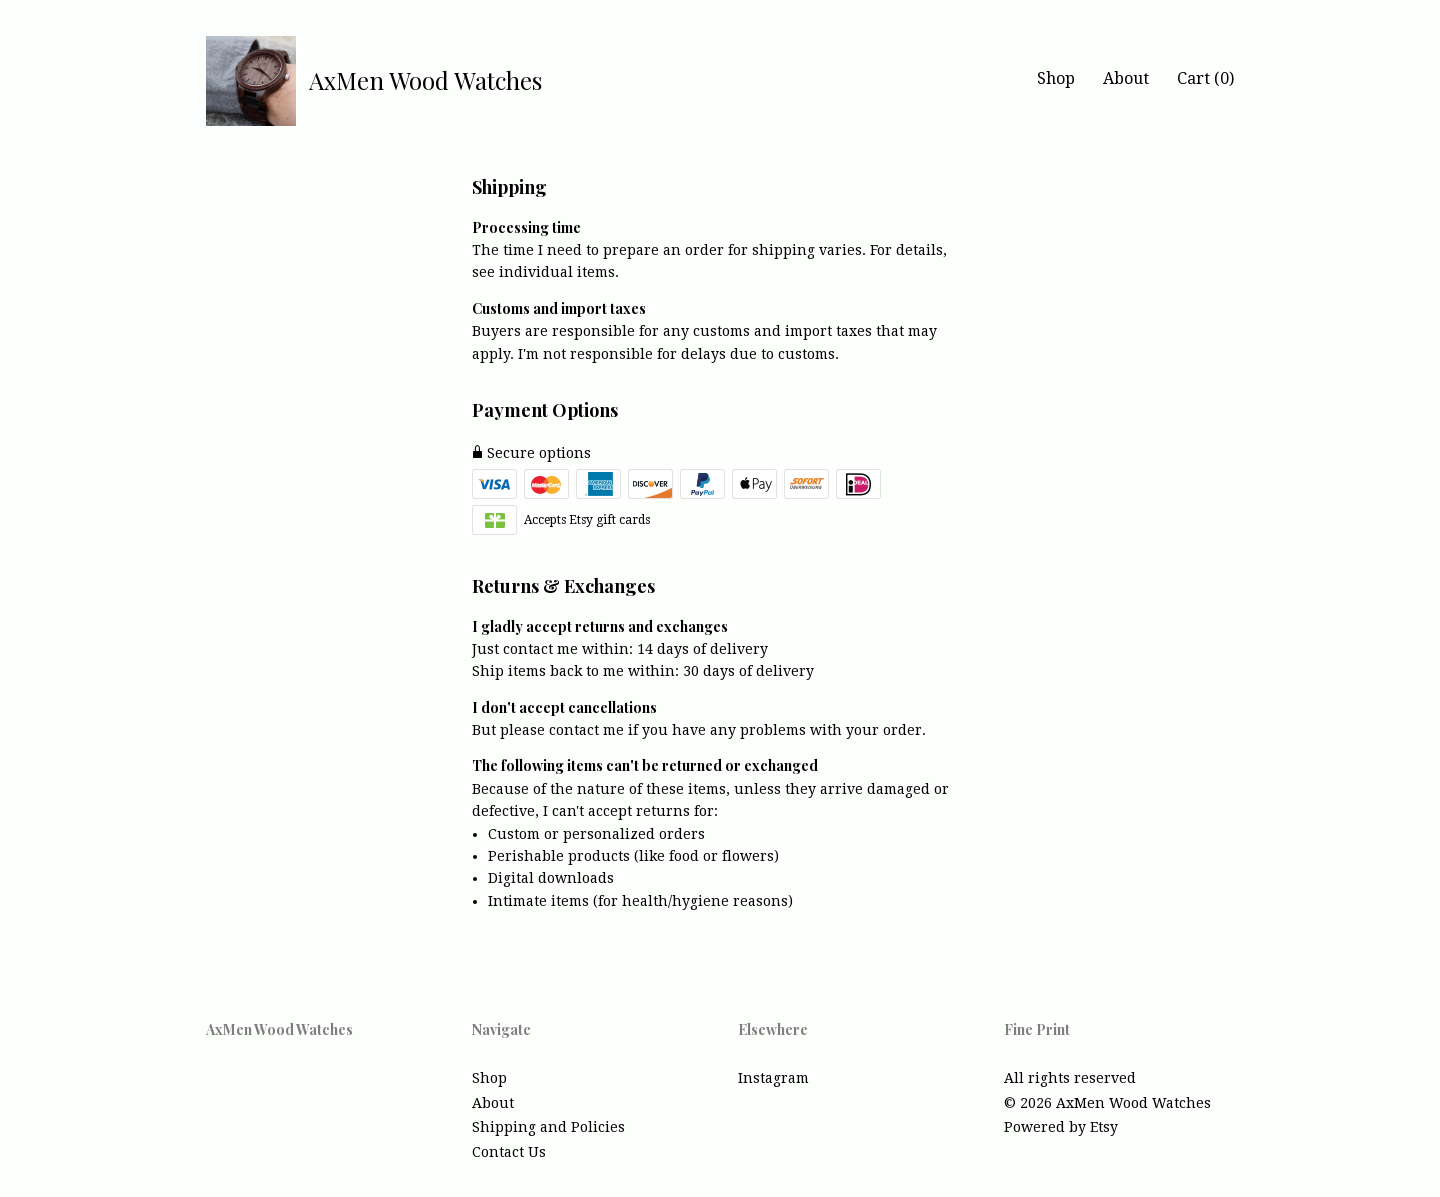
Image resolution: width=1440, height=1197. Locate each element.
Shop (1056, 78)
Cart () (1205, 78)
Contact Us (509, 1152)
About (1126, 78)
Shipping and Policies (548, 1127)
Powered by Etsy (1061, 1127)
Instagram (773, 1078)
